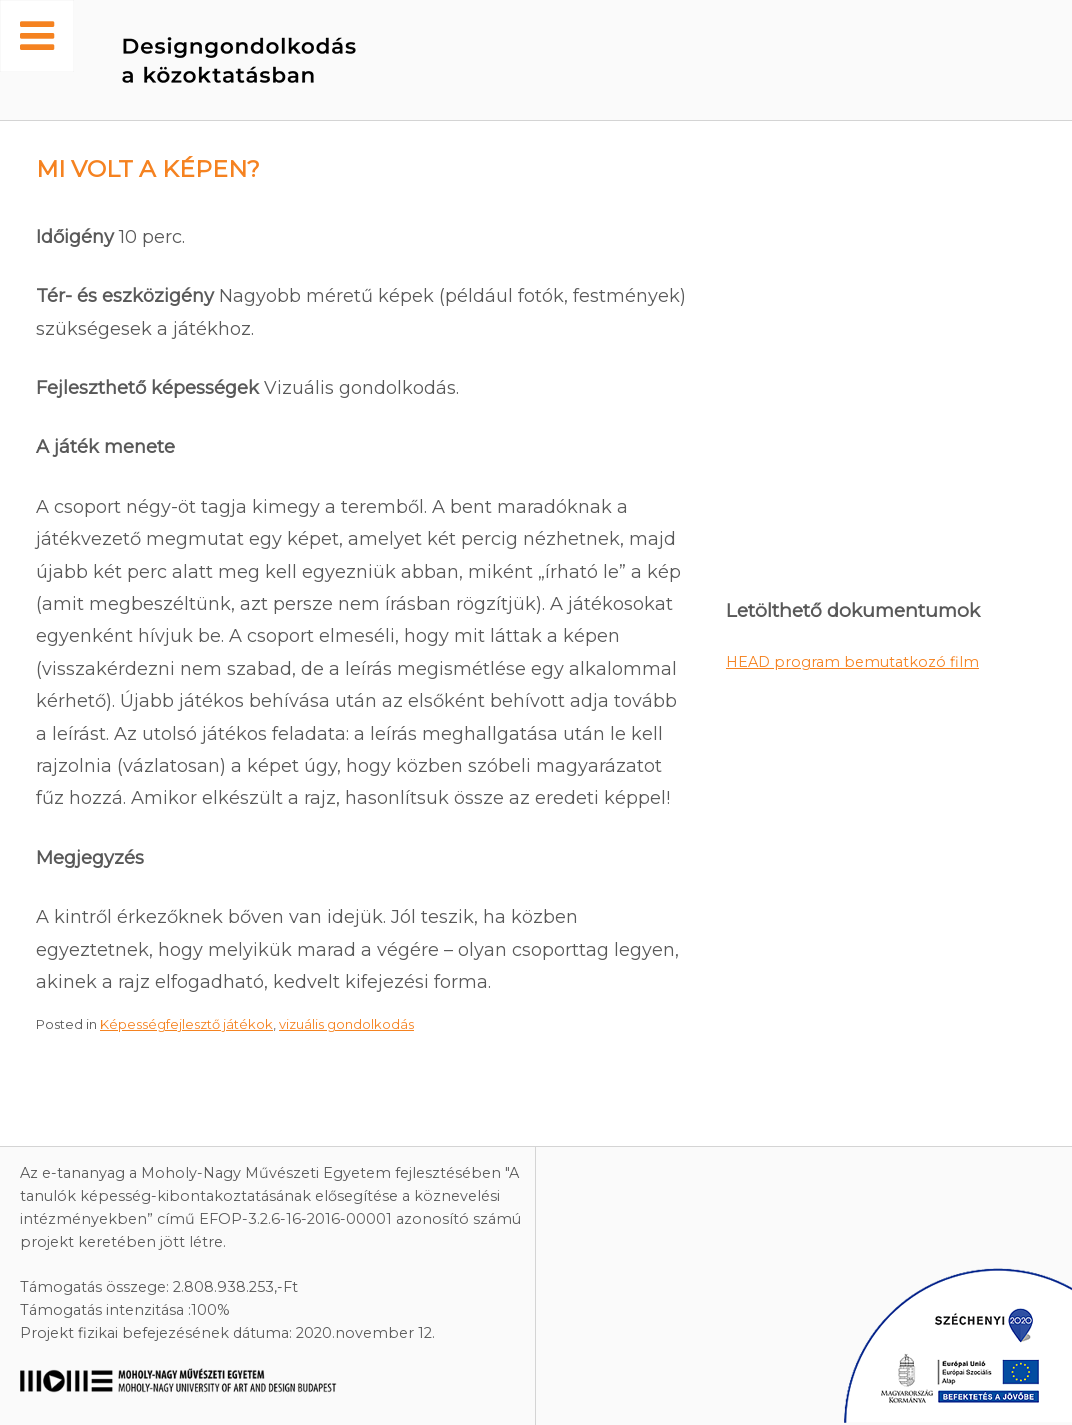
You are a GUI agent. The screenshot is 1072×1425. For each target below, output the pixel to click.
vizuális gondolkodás (346, 1024)
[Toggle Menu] (37, 36)
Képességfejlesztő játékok (186, 1024)
